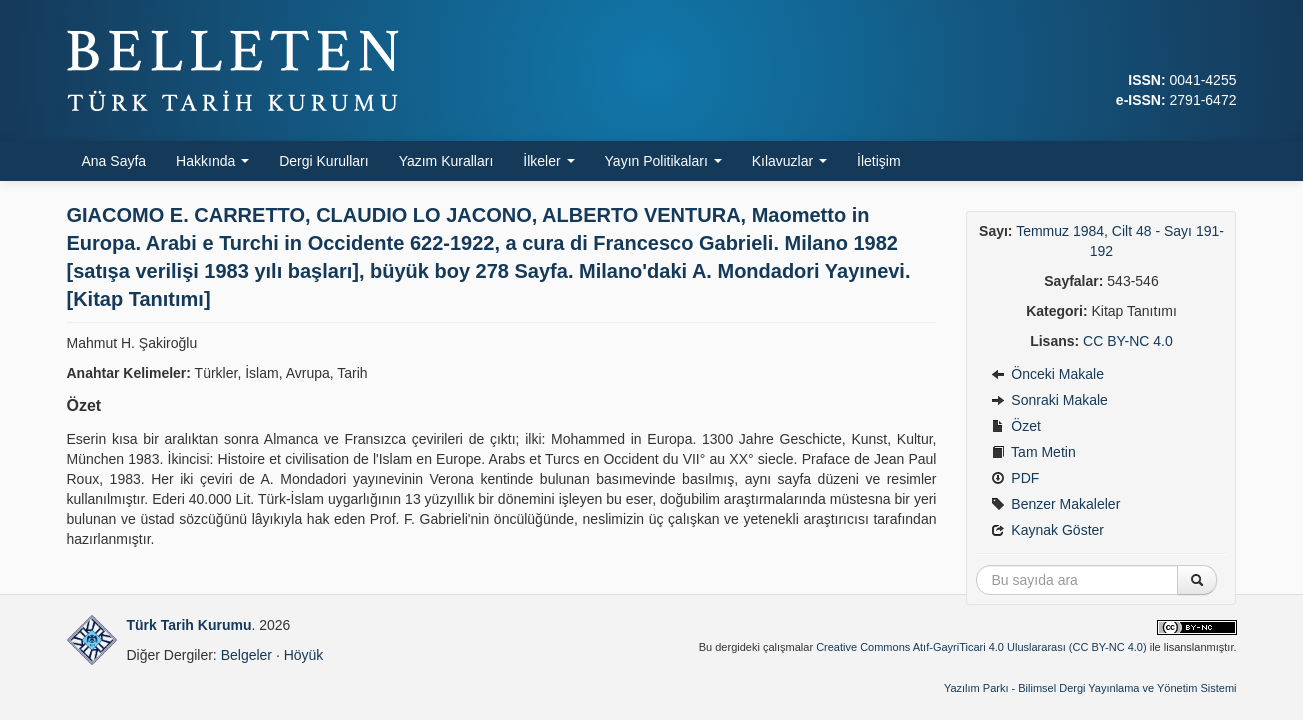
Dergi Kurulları (323, 161)
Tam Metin (1033, 452)
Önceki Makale (1047, 374)
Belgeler (246, 655)
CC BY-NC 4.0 (1128, 341)
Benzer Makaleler (1055, 504)
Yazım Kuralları (446, 161)
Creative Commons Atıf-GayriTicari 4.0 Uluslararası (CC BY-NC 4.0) (981, 647)
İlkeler (548, 161)
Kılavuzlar (789, 161)
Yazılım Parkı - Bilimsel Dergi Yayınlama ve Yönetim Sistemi (1090, 688)
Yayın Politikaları (663, 161)
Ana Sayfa (114, 161)
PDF (1015, 478)
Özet (1015, 426)
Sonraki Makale (1049, 400)
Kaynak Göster (1047, 530)
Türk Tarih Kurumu (189, 625)
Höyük (304, 655)
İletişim (879, 161)
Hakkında (212, 161)
